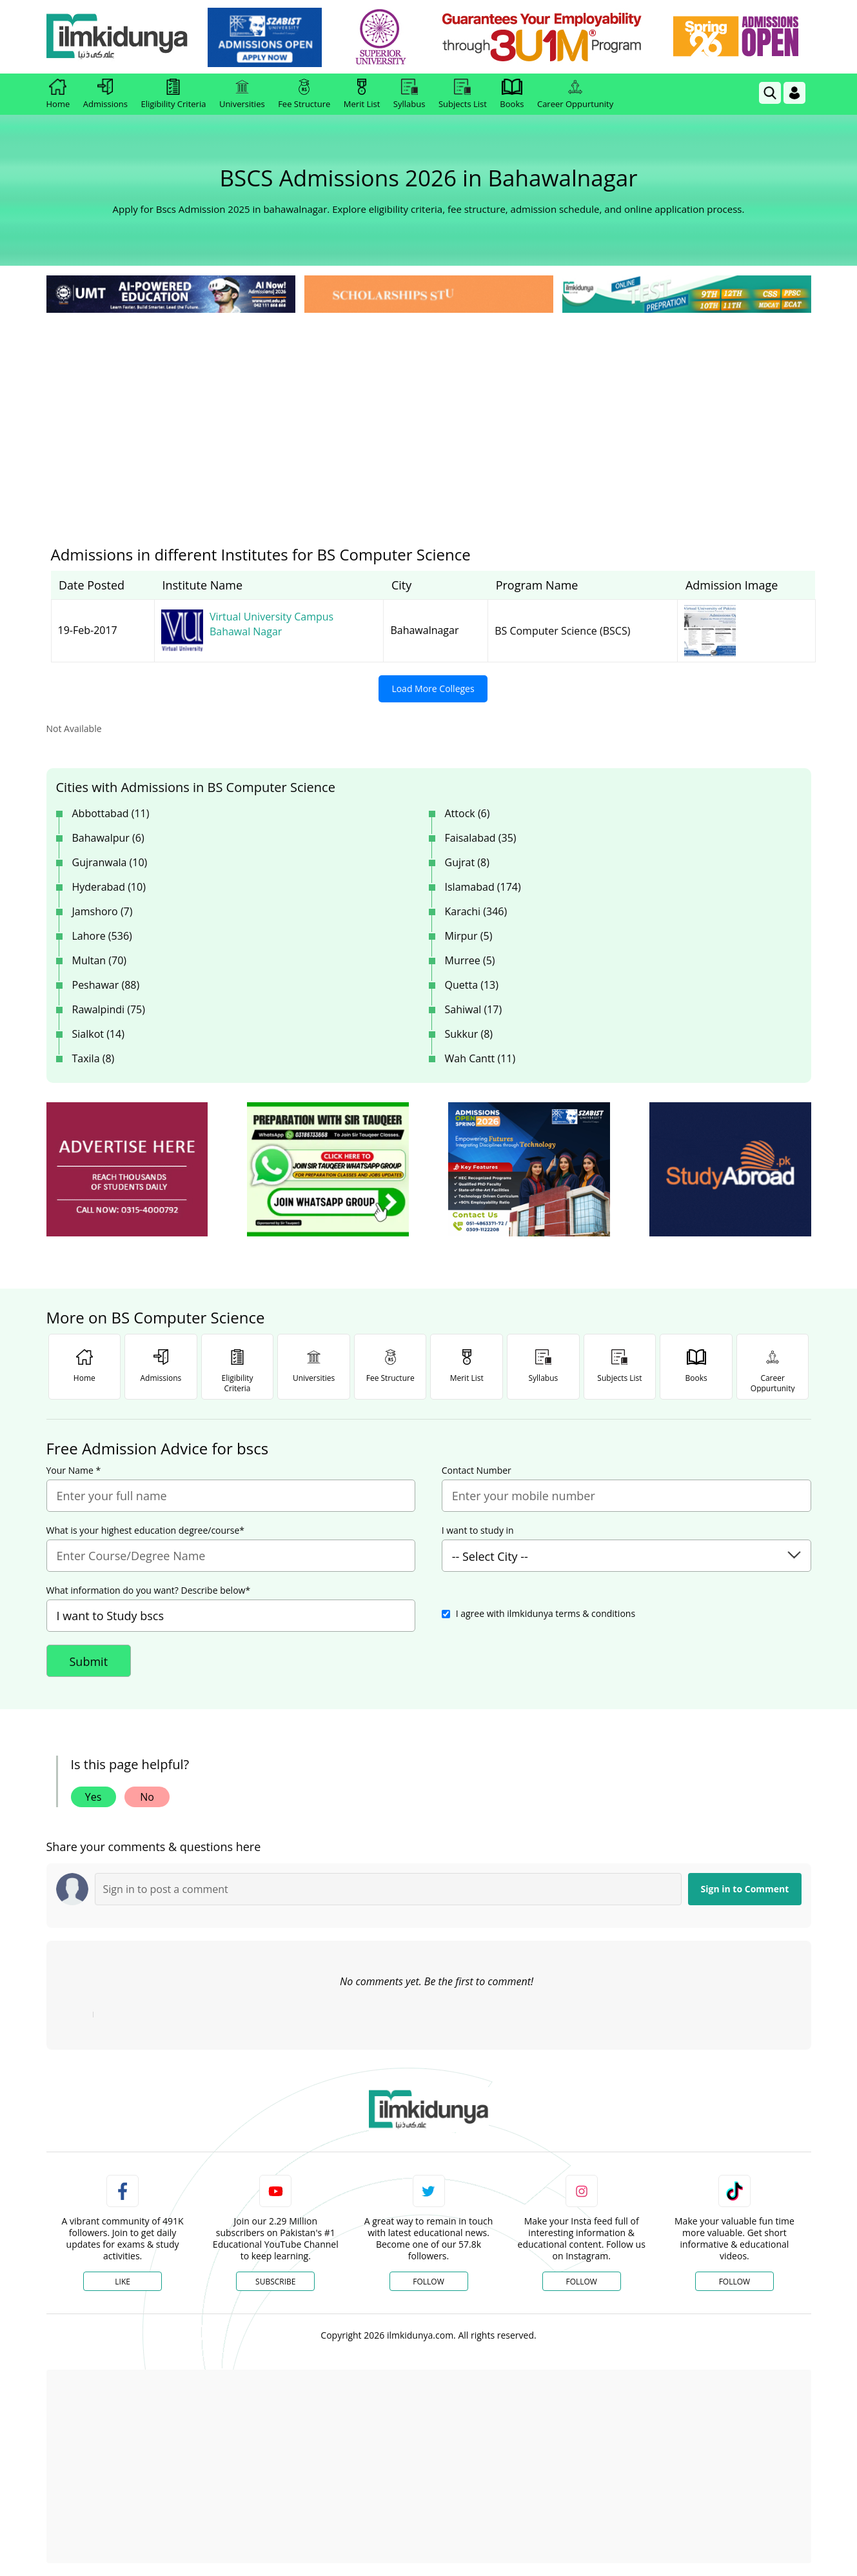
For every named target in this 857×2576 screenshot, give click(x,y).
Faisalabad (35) (481, 838)
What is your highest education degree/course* (145, 1530)
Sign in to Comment (745, 1889)
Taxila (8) (93, 1058)
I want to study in (478, 1530)
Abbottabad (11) (111, 813)
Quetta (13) (471, 985)
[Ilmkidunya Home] (117, 37)
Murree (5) (470, 960)
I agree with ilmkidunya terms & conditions (545, 1613)
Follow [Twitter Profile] (428, 2281)
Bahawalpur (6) (108, 838)
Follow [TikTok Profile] (734, 2281)
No (147, 1797)
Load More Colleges (432, 688)
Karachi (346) (476, 911)
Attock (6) (467, 813)
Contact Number (476, 1470)
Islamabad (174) (483, 887)
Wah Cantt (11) (480, 1058)
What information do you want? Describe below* (148, 1590)
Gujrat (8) (467, 862)
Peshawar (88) (106, 985)
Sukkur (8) (469, 1034)
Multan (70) (99, 960)
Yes (93, 1797)
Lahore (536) (102, 936)
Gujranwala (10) (110, 862)
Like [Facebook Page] (122, 2281)
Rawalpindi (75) (108, 1009)
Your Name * (73, 1470)
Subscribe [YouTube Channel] (275, 2281)
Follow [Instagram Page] (581, 2281)
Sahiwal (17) (473, 1009)
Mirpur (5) (469, 936)
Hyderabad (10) (109, 887)
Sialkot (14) (98, 1034)
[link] (265, 37)
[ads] (127, 1169)
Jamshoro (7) (102, 911)
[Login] (794, 93)
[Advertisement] (429, 412)
